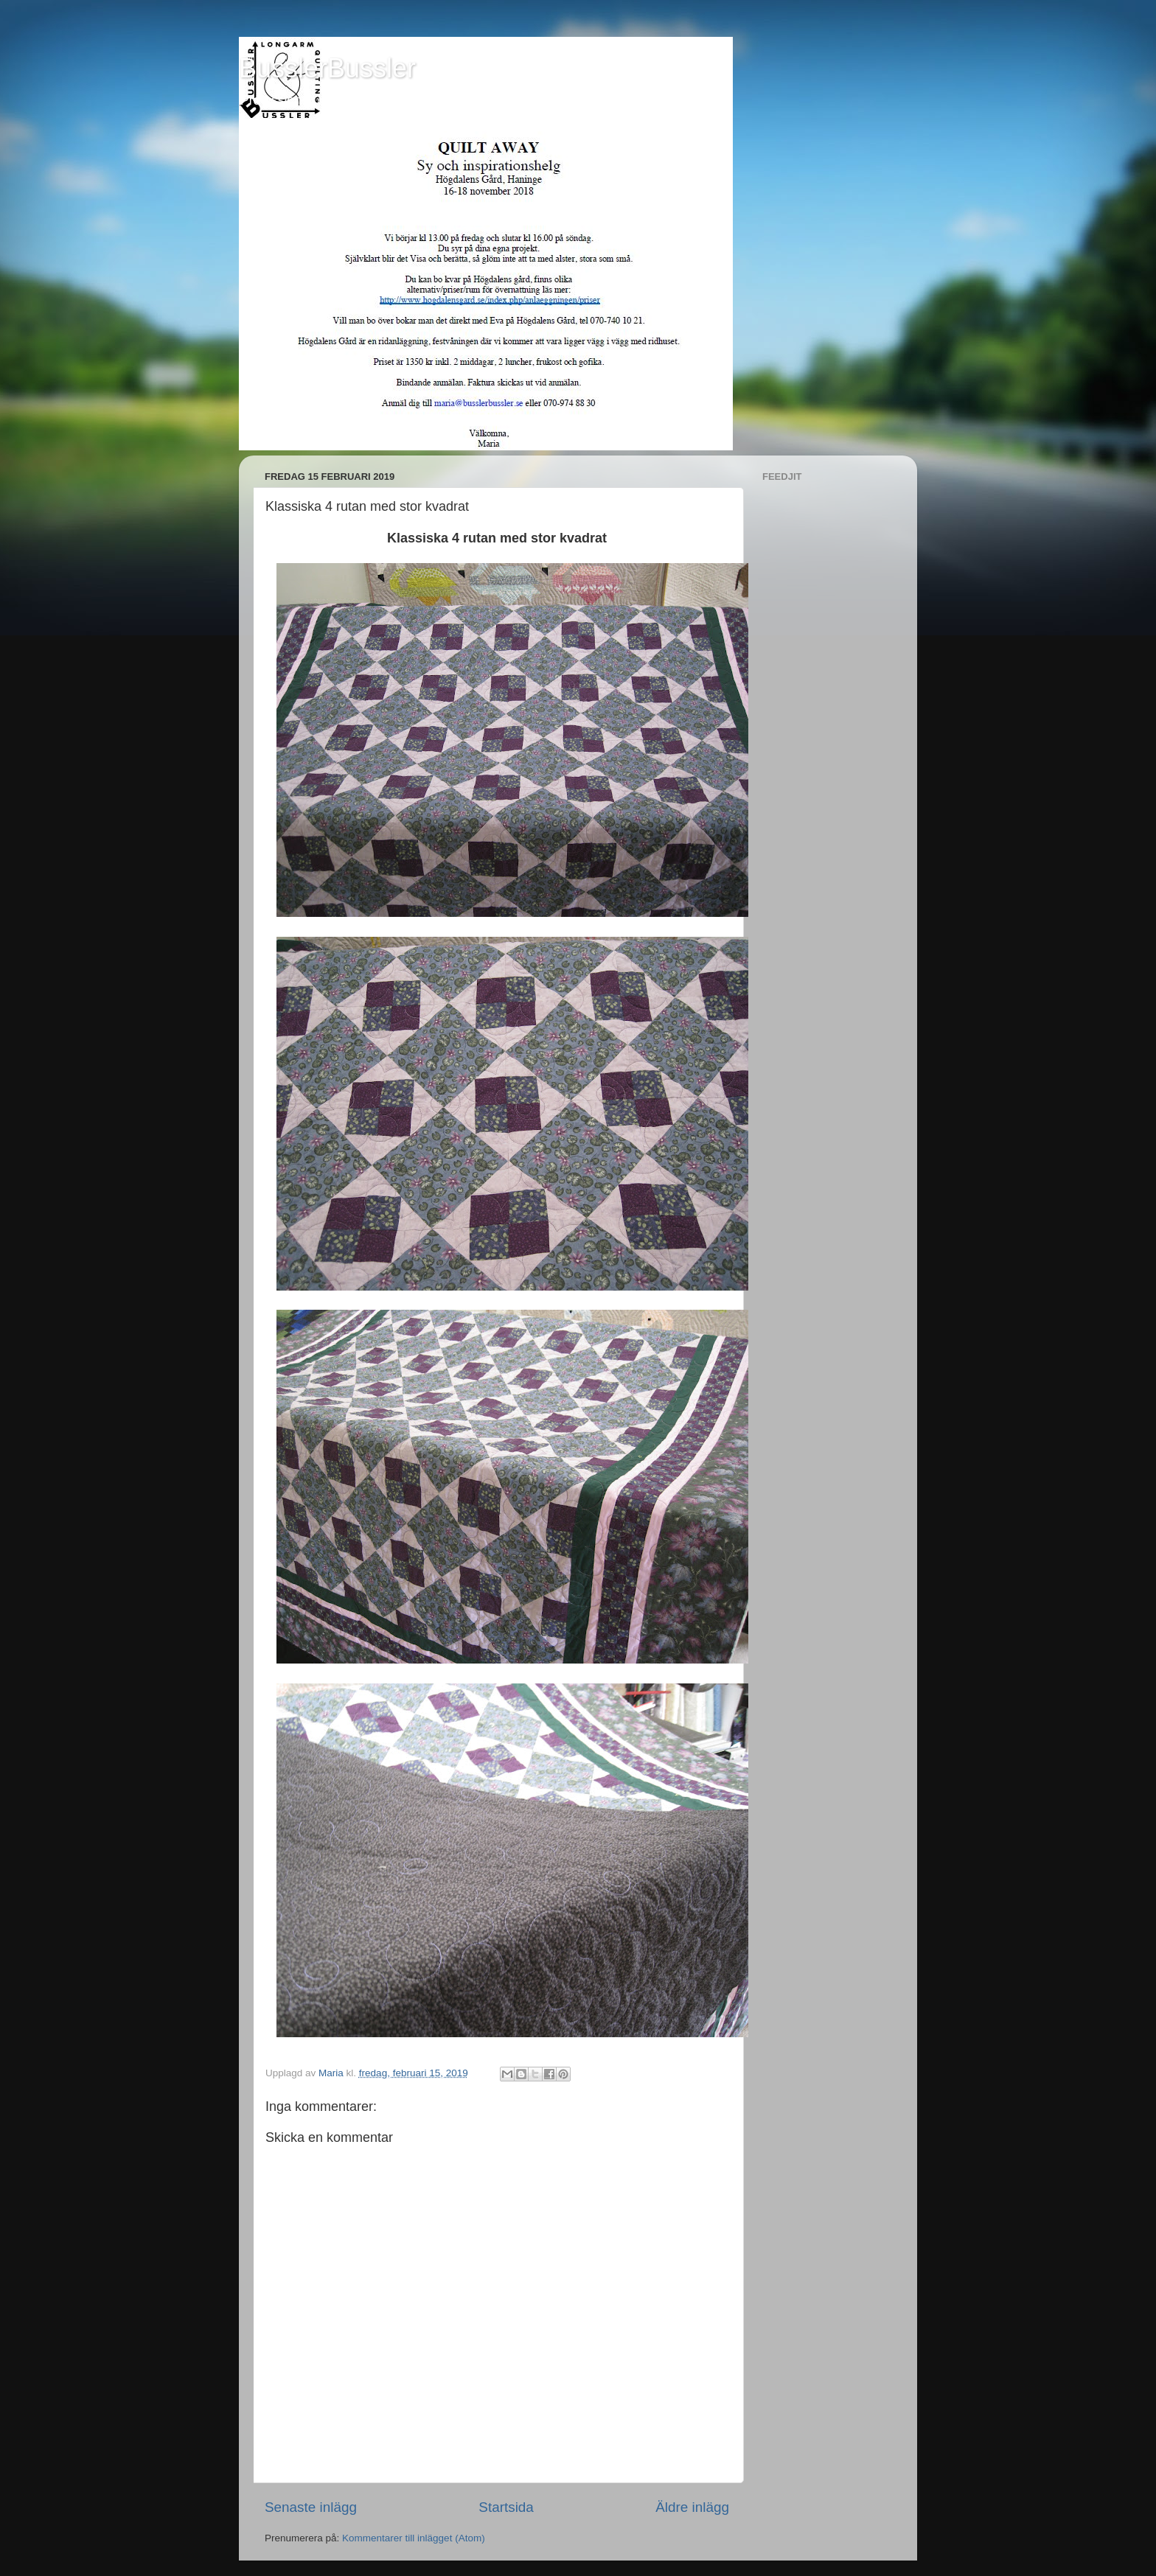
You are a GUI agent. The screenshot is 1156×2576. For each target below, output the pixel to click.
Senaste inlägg (311, 2507)
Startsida (506, 2507)
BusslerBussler (327, 68)
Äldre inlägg (692, 2507)
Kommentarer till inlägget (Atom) (413, 2538)
